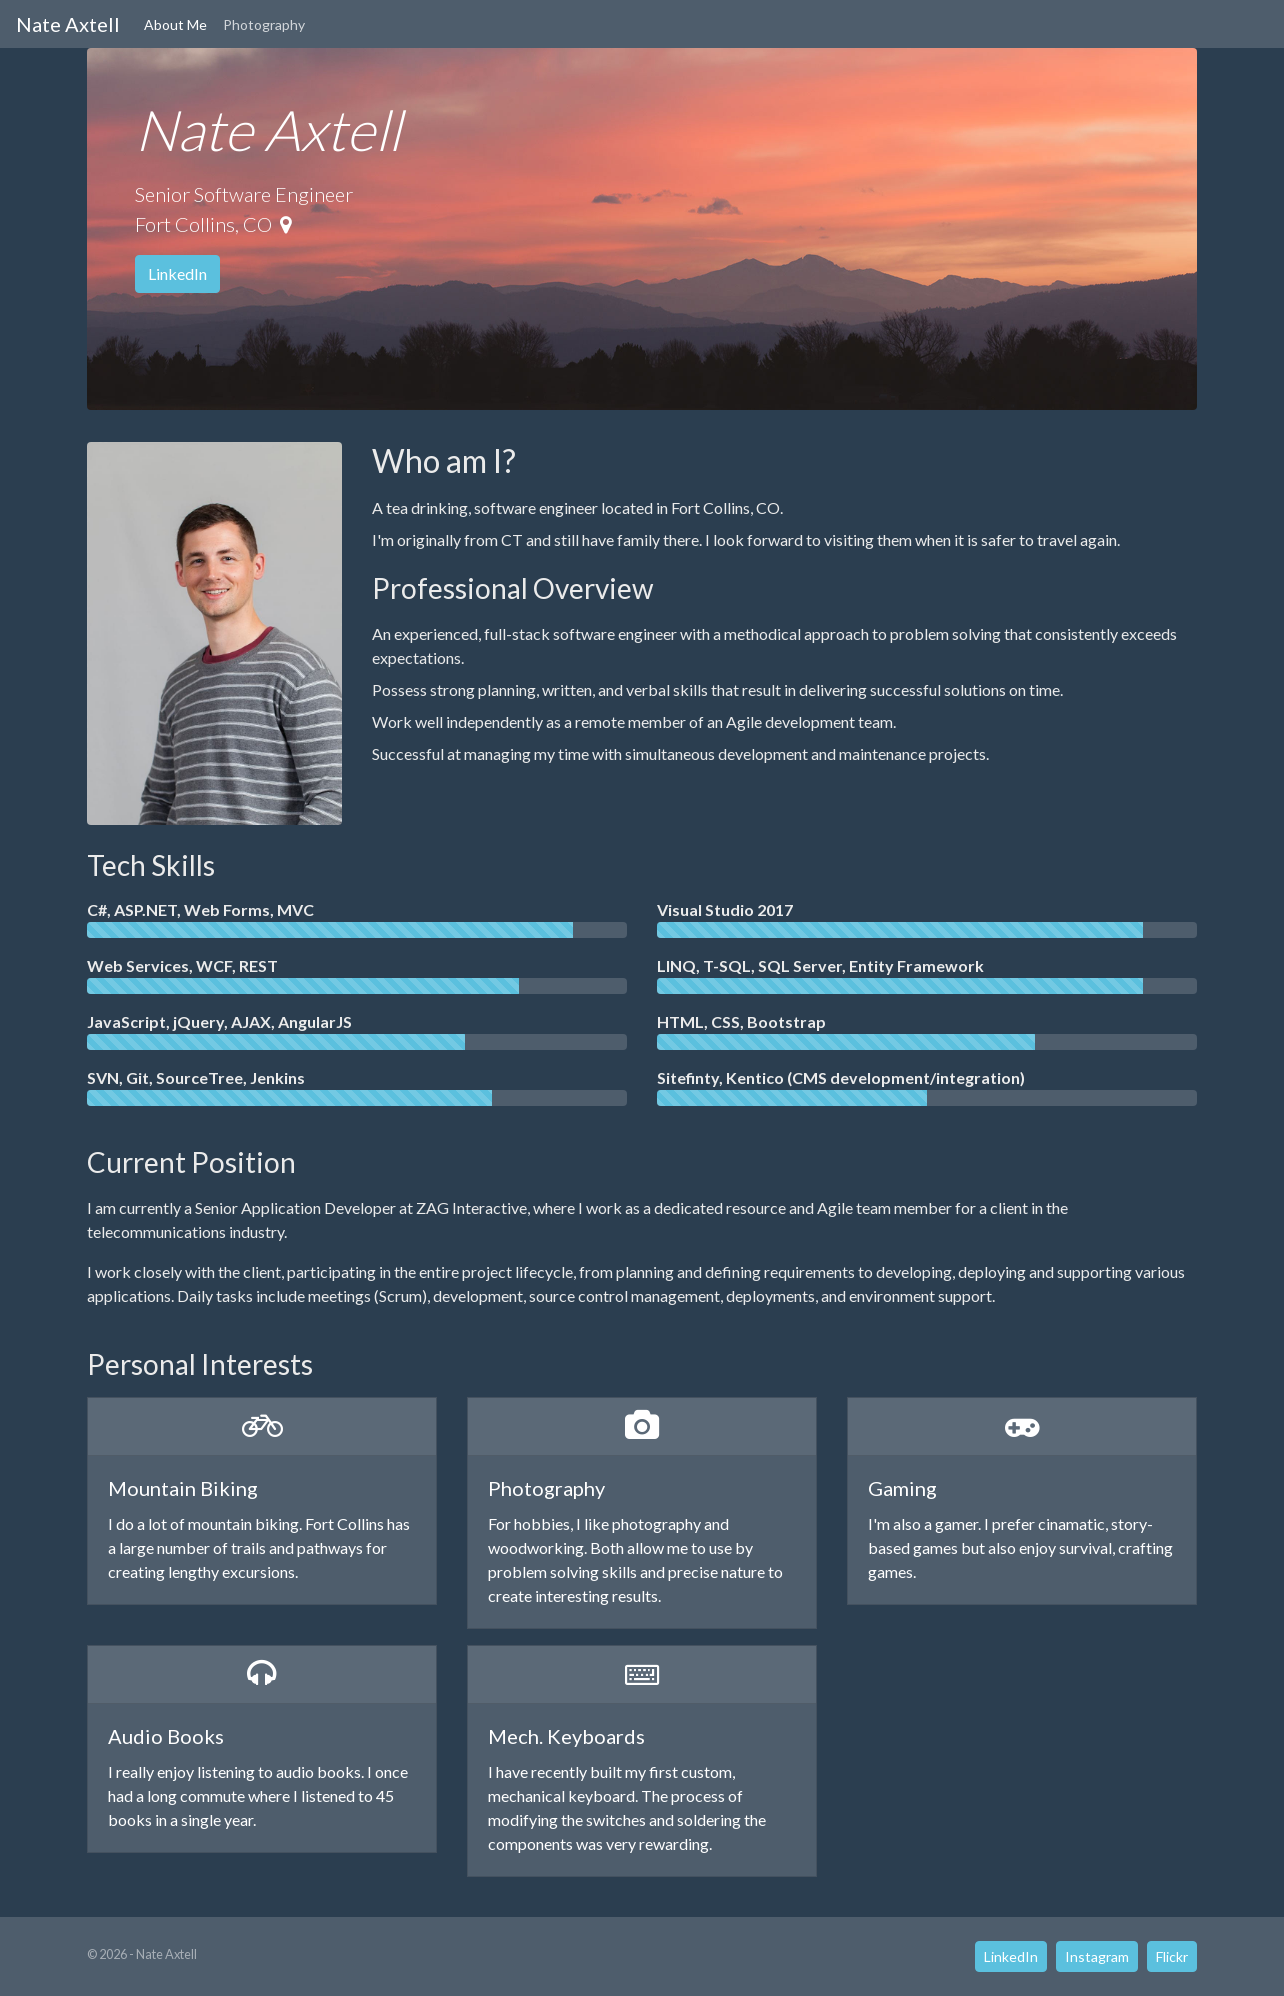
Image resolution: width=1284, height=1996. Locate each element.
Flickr (1172, 1956)
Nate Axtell (68, 24)
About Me (175, 24)
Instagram (1097, 1956)
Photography (264, 24)
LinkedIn (177, 273)
